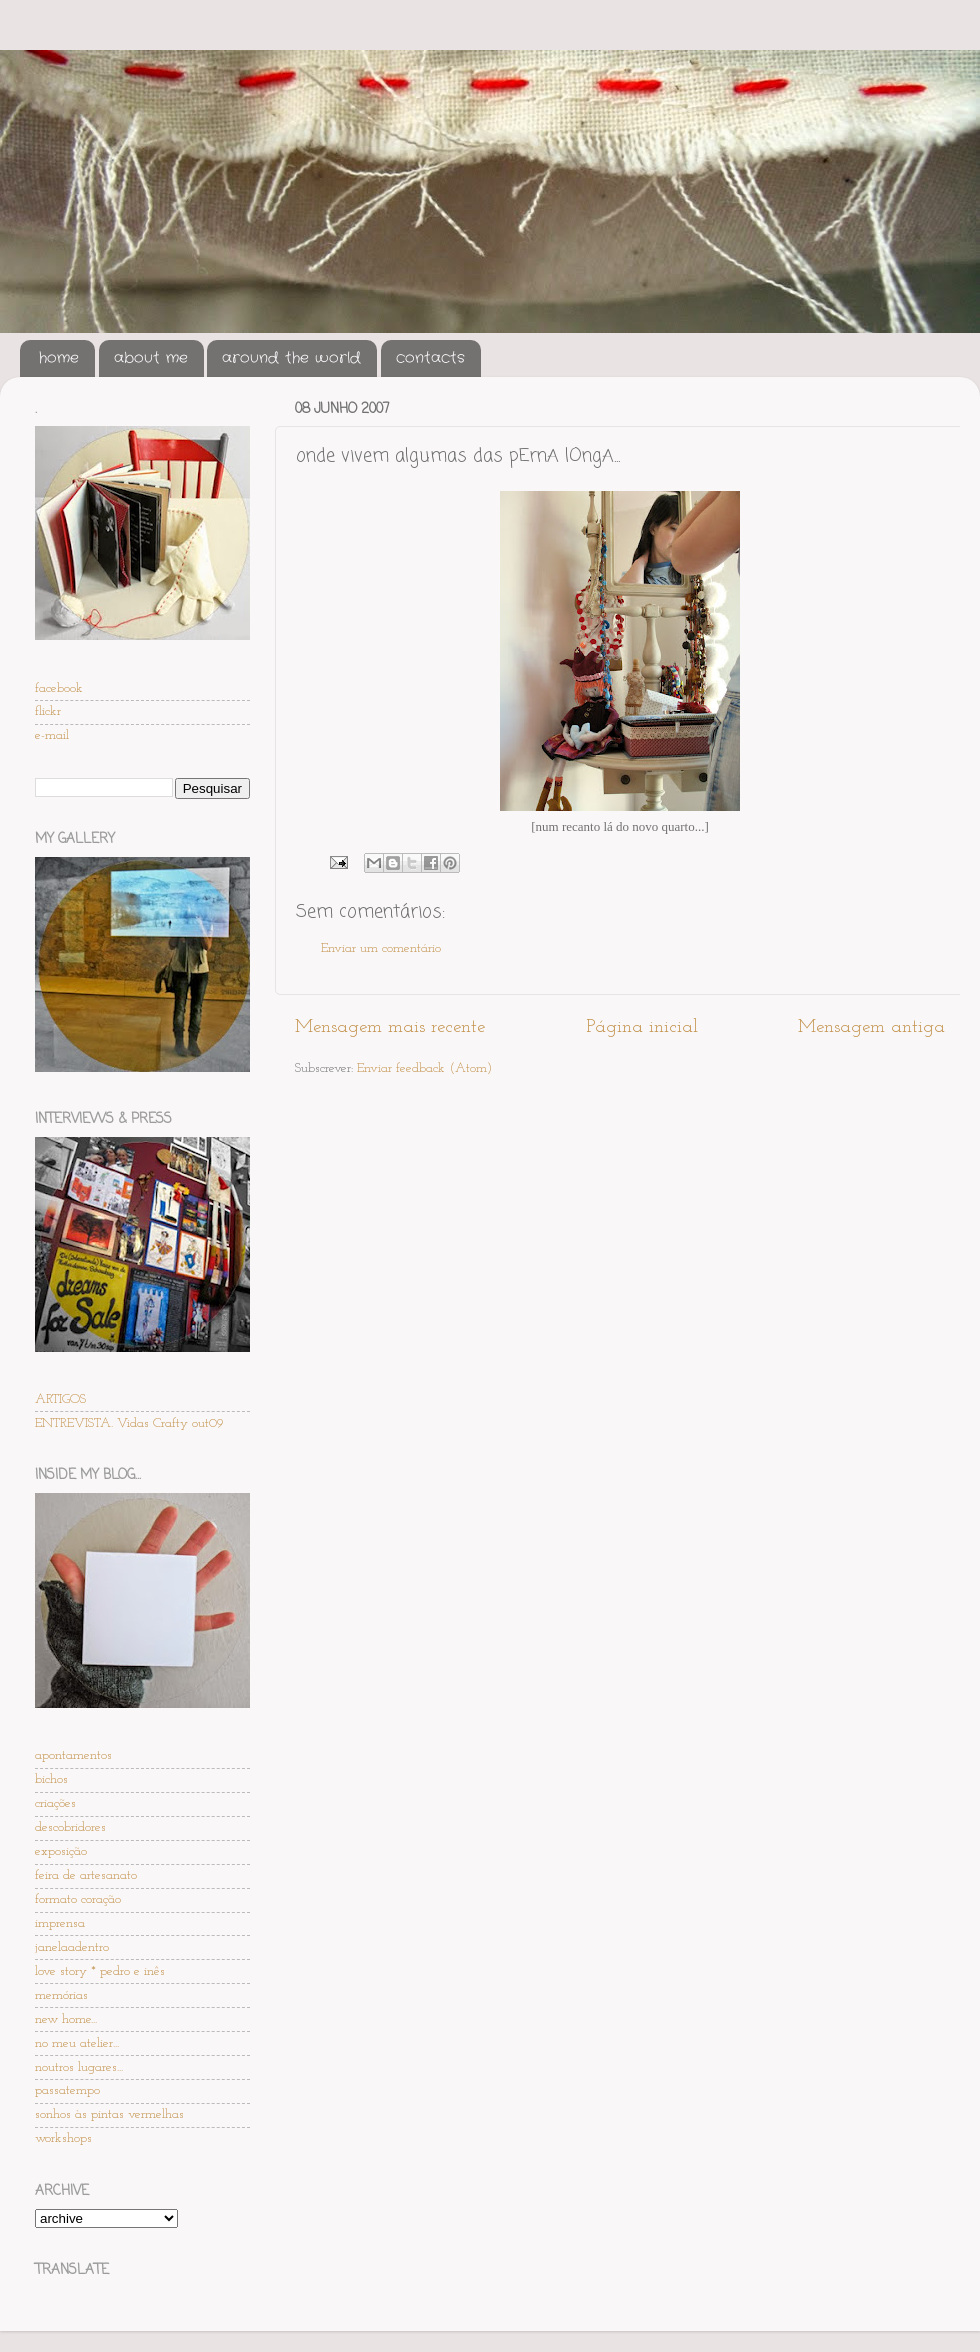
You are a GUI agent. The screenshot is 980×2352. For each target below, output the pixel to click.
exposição (61, 1851)
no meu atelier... (77, 2043)
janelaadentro (72, 1947)
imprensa (60, 1923)
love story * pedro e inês (100, 1971)
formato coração (78, 1899)
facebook (59, 688)
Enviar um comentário (381, 948)
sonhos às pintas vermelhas (109, 2114)
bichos (51, 1779)
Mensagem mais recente (390, 1027)
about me (151, 358)
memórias (61, 1995)
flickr (48, 711)
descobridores (70, 1827)
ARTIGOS (60, 1399)
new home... (66, 2019)
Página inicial (642, 1027)
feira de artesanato (86, 1875)
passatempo (67, 2090)
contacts (430, 358)
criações (55, 1803)
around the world (291, 358)
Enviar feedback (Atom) (424, 1068)
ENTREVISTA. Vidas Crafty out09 (129, 1423)
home (59, 358)
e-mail (52, 735)
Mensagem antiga (871, 1027)
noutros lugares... (79, 2067)
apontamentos (73, 1755)
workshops (63, 2138)
